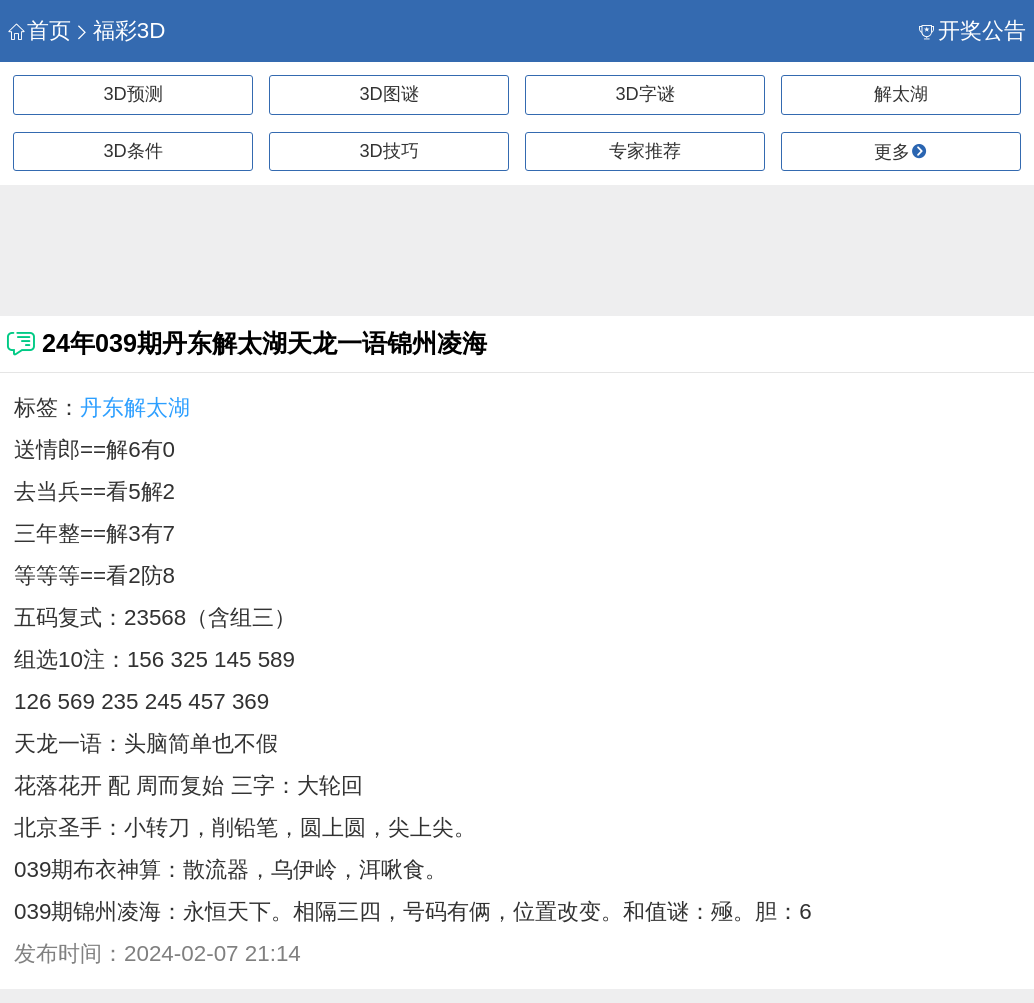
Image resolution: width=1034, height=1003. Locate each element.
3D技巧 (388, 151)
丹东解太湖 (135, 407)
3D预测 (132, 94)
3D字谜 (644, 94)
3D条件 (132, 151)
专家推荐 (645, 151)
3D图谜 (388, 94)
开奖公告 (972, 30)
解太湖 (901, 94)
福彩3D (119, 30)
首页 (39, 30)
